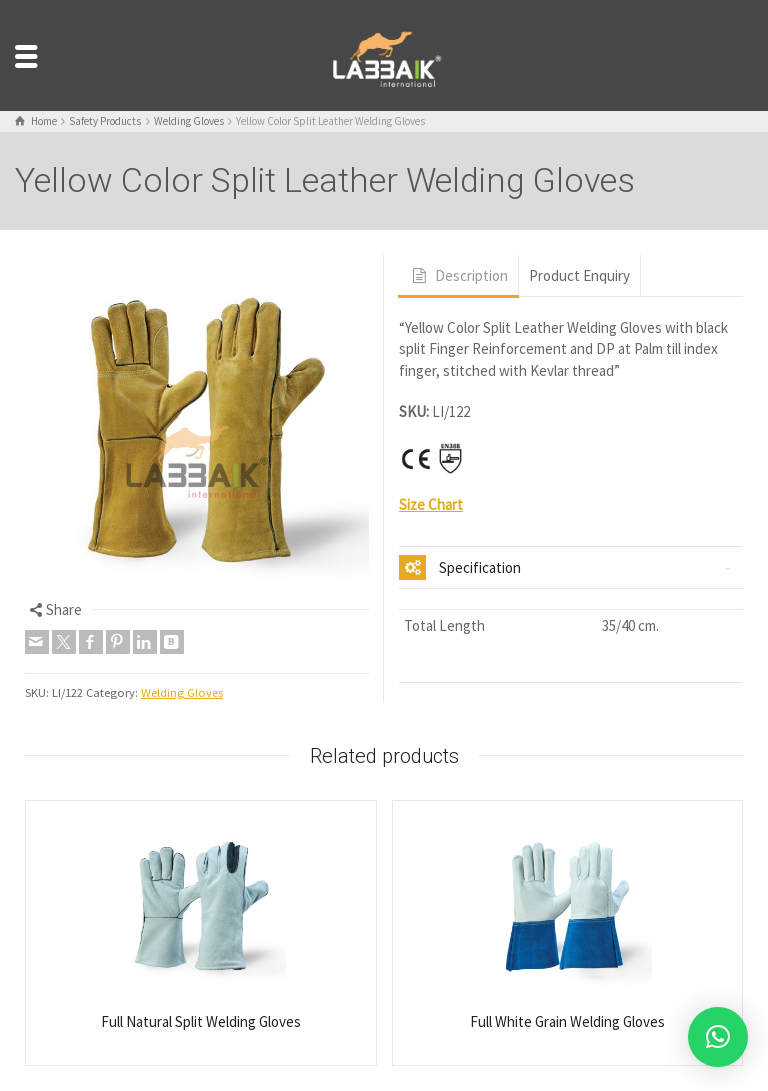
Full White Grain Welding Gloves (567, 1021)
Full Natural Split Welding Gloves (201, 1021)
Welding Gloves (182, 692)
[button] (718, 1037)
